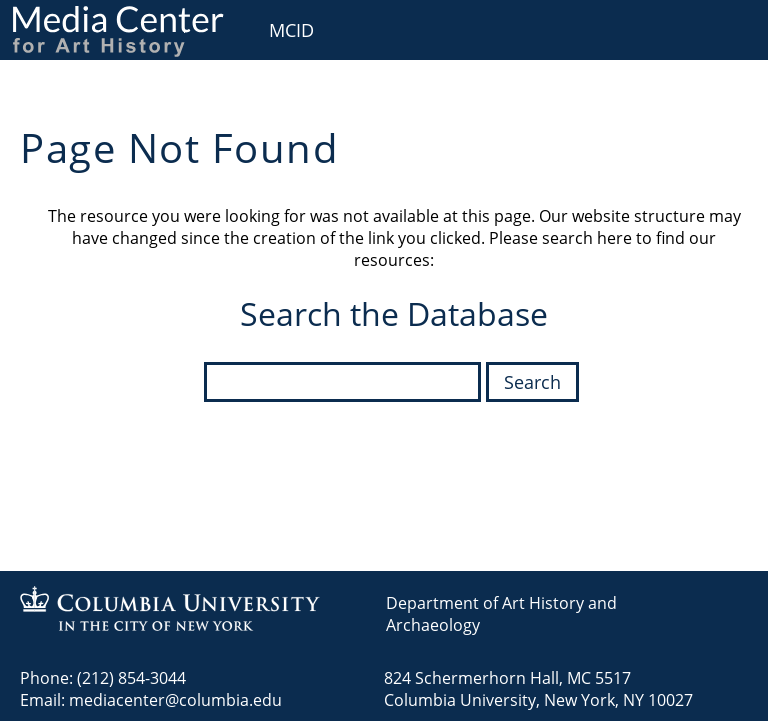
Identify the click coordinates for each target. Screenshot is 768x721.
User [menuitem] (730, 27)
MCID (291, 30)
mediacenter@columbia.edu (175, 700)
